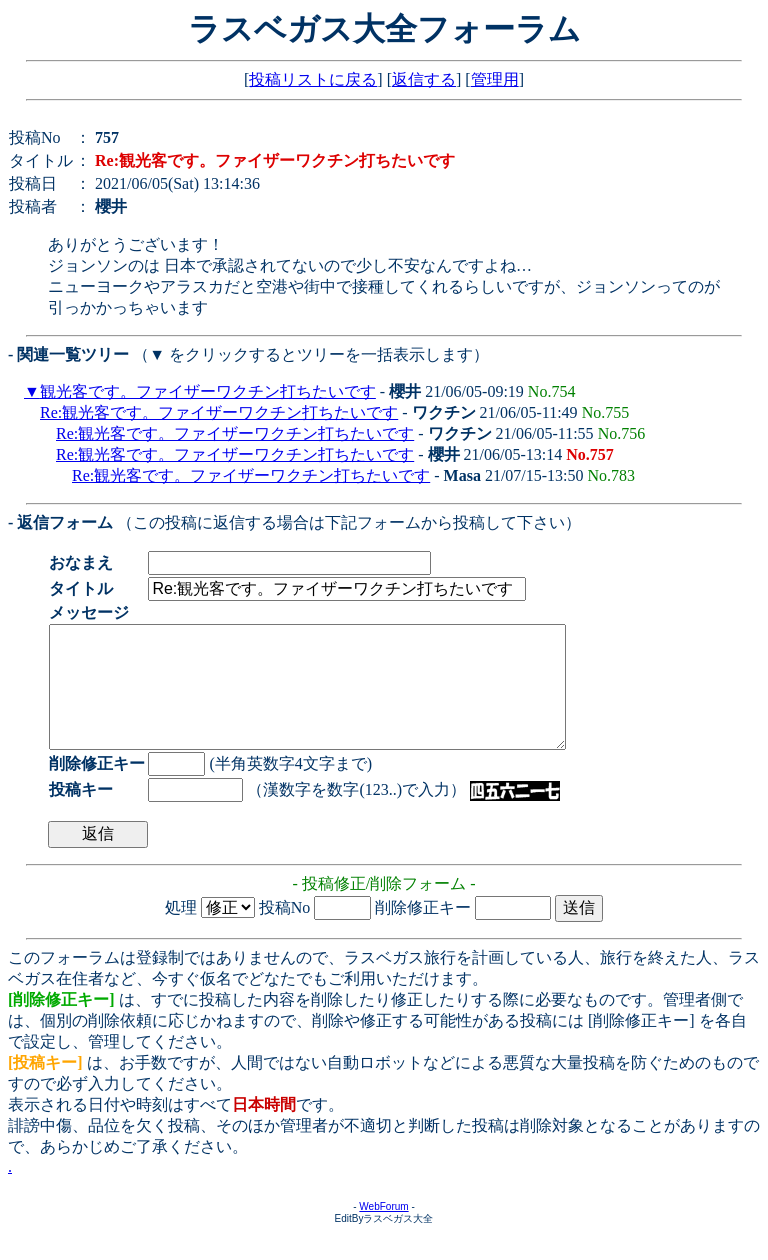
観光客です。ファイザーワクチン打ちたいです (208, 391)
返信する (424, 79)
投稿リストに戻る (313, 79)
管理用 (495, 79)
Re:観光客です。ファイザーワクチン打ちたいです (219, 412)
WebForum (383, 1230)
